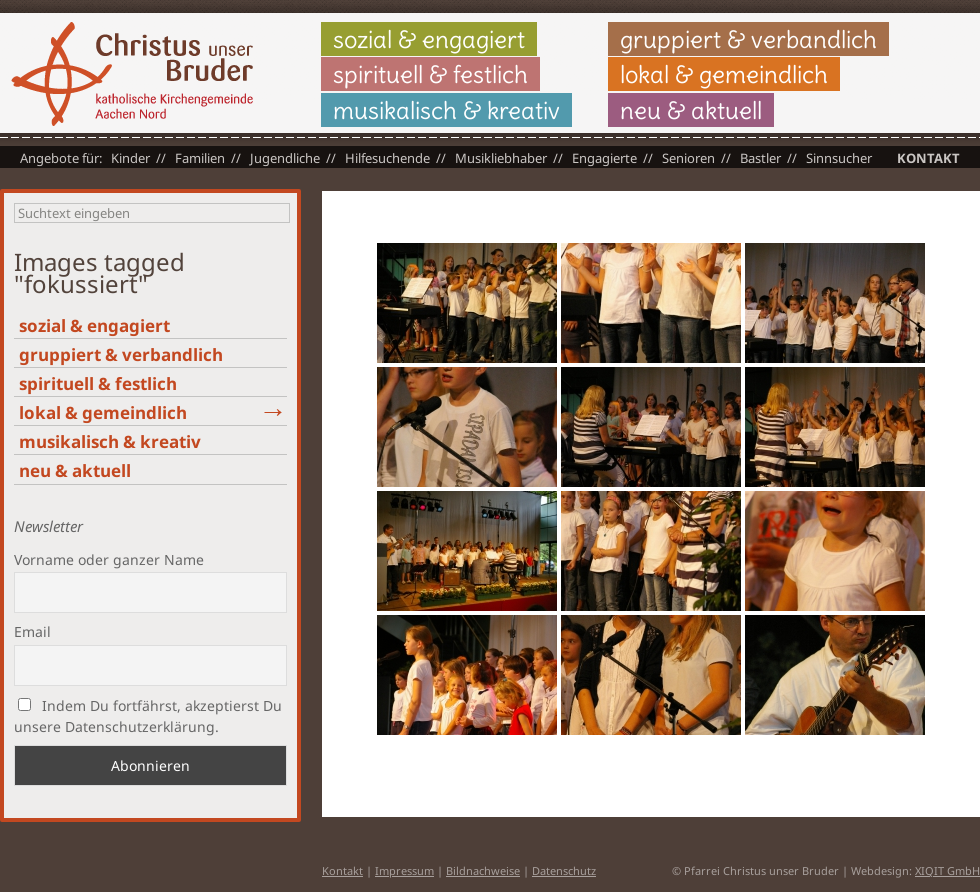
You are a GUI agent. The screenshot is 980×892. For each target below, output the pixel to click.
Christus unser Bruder (132, 74)
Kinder (130, 158)
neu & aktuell (691, 110)
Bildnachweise (483, 870)
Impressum (404, 870)
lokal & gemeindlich (724, 74)
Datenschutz (564, 870)
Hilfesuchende (387, 158)
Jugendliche (285, 158)
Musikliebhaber (501, 158)
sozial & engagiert (429, 39)
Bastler (760, 158)
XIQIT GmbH (947, 870)
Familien (200, 158)
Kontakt (928, 158)
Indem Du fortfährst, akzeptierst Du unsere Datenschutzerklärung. (148, 716)
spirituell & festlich (430, 74)
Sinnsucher (839, 158)
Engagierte (604, 158)
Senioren (688, 158)
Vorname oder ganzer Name (109, 559)
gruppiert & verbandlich (748, 39)
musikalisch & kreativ (446, 110)
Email (32, 631)
